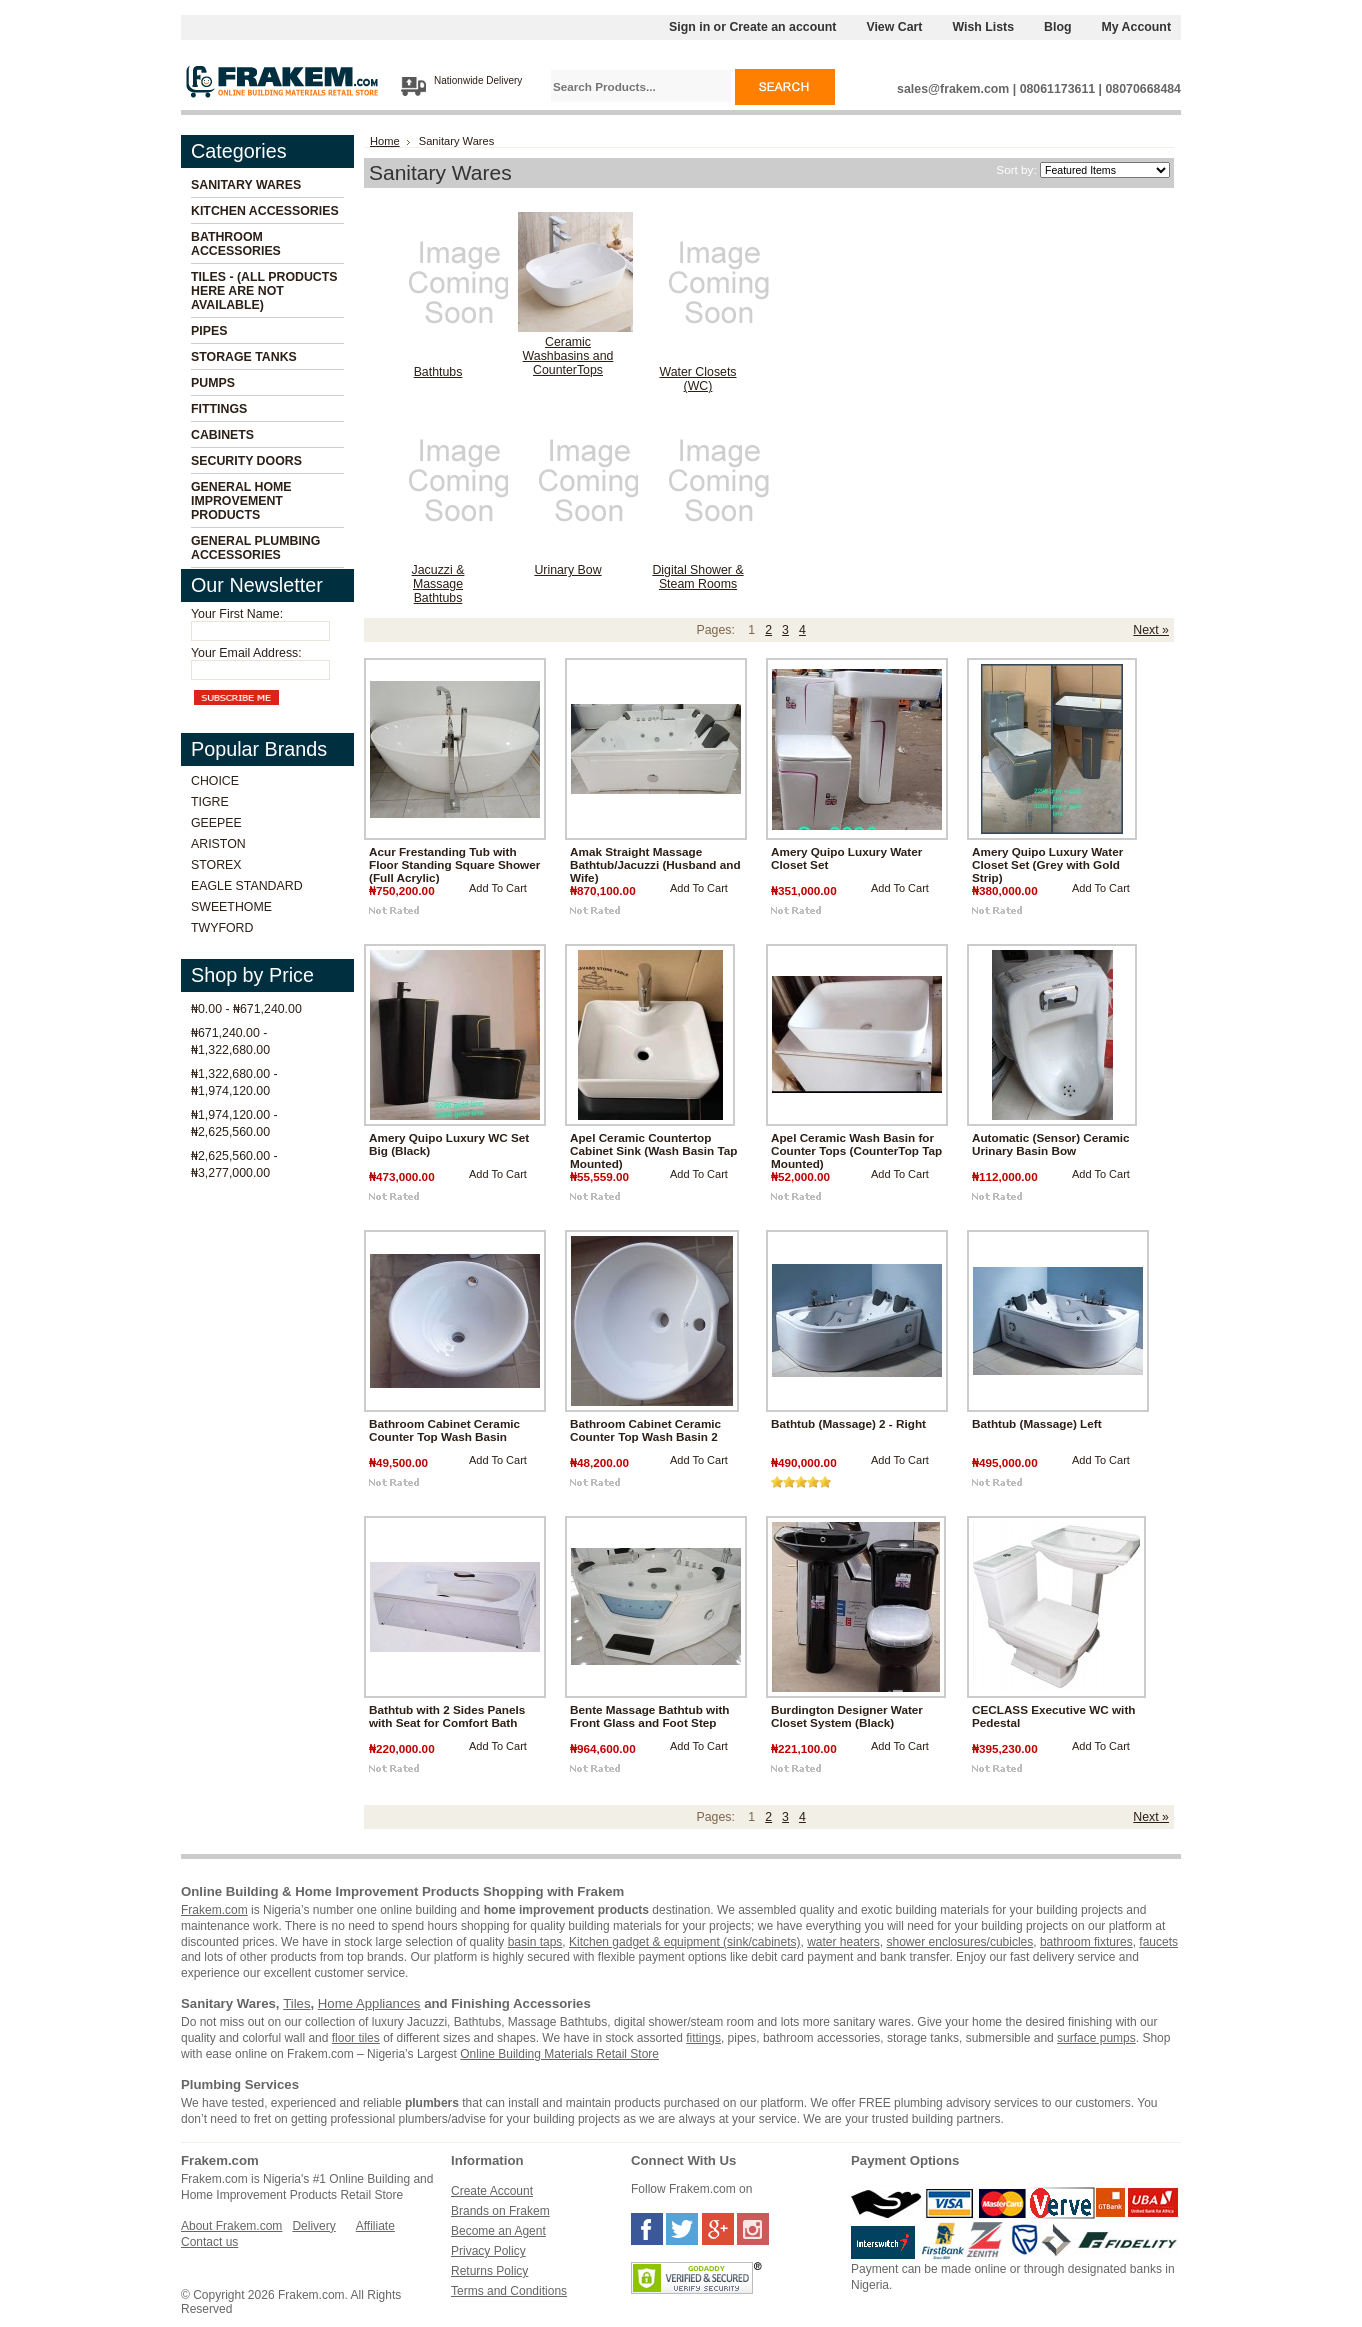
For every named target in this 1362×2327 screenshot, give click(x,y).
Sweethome (231, 907)
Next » (1151, 630)
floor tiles (356, 2038)
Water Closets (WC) (697, 379)
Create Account (492, 2191)
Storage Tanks (244, 357)
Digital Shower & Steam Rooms (697, 577)
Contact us (209, 2242)
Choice (215, 781)
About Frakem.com (231, 2226)
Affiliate (375, 2226)
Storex (216, 865)
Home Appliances (369, 2003)
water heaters (843, 1942)
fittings (703, 2038)
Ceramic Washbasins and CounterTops (568, 356)
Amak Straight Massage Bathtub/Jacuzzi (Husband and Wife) (655, 864)
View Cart (894, 27)
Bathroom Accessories (236, 244)
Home (385, 141)
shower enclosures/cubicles (960, 1942)
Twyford (222, 928)
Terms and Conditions (509, 2291)
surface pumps (1096, 2038)
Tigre (210, 802)
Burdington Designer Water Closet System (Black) (847, 1716)
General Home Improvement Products (241, 501)
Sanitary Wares (246, 185)
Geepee (216, 823)
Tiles (296, 2003)
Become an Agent (498, 2231)
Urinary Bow (567, 570)
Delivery (313, 2226)
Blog (1057, 27)
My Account (1137, 27)
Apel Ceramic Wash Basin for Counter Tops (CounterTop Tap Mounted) (856, 1150)
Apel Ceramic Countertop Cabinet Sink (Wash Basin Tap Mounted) (653, 1150)
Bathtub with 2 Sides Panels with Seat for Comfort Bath (447, 1716)
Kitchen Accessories (265, 211)
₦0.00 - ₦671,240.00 (246, 1009)
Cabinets (222, 435)
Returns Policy (489, 2271)
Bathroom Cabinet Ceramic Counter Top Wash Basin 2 (645, 1430)
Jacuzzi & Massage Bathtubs (438, 584)
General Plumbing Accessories (255, 548)
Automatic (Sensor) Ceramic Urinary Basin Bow (1051, 1144)
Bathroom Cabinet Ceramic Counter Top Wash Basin (444, 1430)
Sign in (689, 27)
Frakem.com (214, 1910)
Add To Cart (498, 888)
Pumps (213, 383)
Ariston (218, 844)
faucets (1158, 1942)
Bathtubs (438, 372)
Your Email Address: (246, 653)
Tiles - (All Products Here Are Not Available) (264, 291)
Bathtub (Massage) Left (1037, 1423)
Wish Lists (983, 27)
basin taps (535, 1942)
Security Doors (246, 461)
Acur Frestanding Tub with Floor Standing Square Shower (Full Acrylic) (454, 864)
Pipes (209, 331)
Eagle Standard (247, 886)
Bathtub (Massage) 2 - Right (848, 1423)
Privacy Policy (488, 2251)
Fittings (219, 409)
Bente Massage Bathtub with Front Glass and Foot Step (650, 1716)
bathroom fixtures (1086, 1942)
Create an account (782, 27)
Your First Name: (237, 614)
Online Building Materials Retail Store (559, 2054)
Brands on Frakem (500, 2211)
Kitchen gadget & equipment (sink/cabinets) (684, 1942)
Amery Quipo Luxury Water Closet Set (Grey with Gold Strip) (1047, 864)
